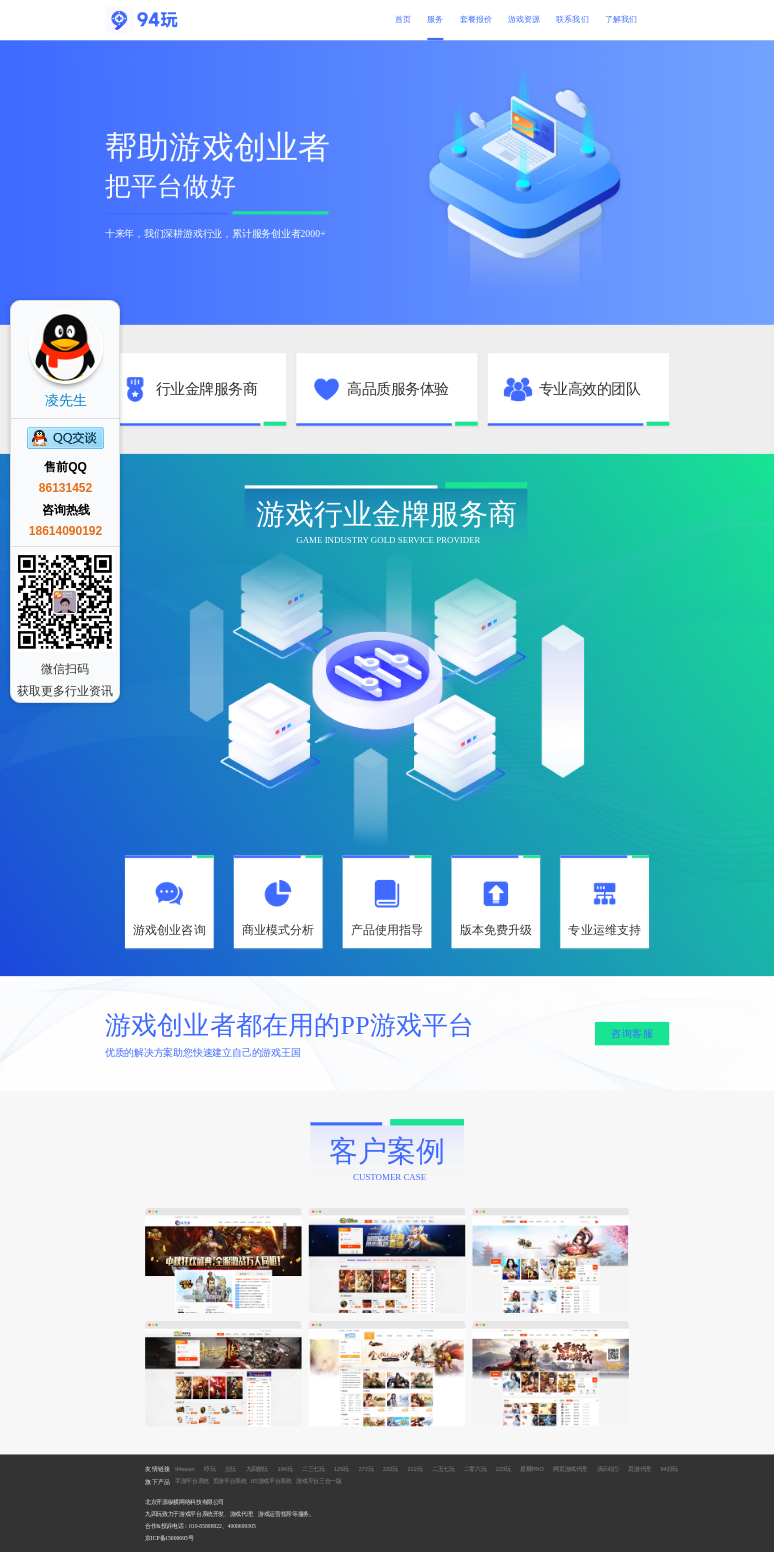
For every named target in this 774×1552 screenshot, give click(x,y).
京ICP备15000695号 (169, 1538)
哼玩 (209, 1468)
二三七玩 (313, 1468)
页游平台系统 (230, 1481)
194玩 (285, 1468)
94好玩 (669, 1468)
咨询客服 (632, 1034)
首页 (403, 19)
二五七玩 (443, 1468)
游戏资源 (524, 19)
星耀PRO (532, 1468)
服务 (435, 19)
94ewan (185, 1468)
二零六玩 (475, 1468)
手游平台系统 (192, 1481)
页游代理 (639, 1468)
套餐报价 (476, 19)
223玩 (503, 1468)
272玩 (365, 1468)
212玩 (414, 1468)
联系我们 (572, 19)
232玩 (390, 1468)
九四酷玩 (257, 1468)
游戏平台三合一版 (318, 1481)
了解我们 (621, 19)
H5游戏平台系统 (271, 1481)
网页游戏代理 (570, 1468)
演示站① (608, 1468)
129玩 (341, 1468)
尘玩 (230, 1468)
